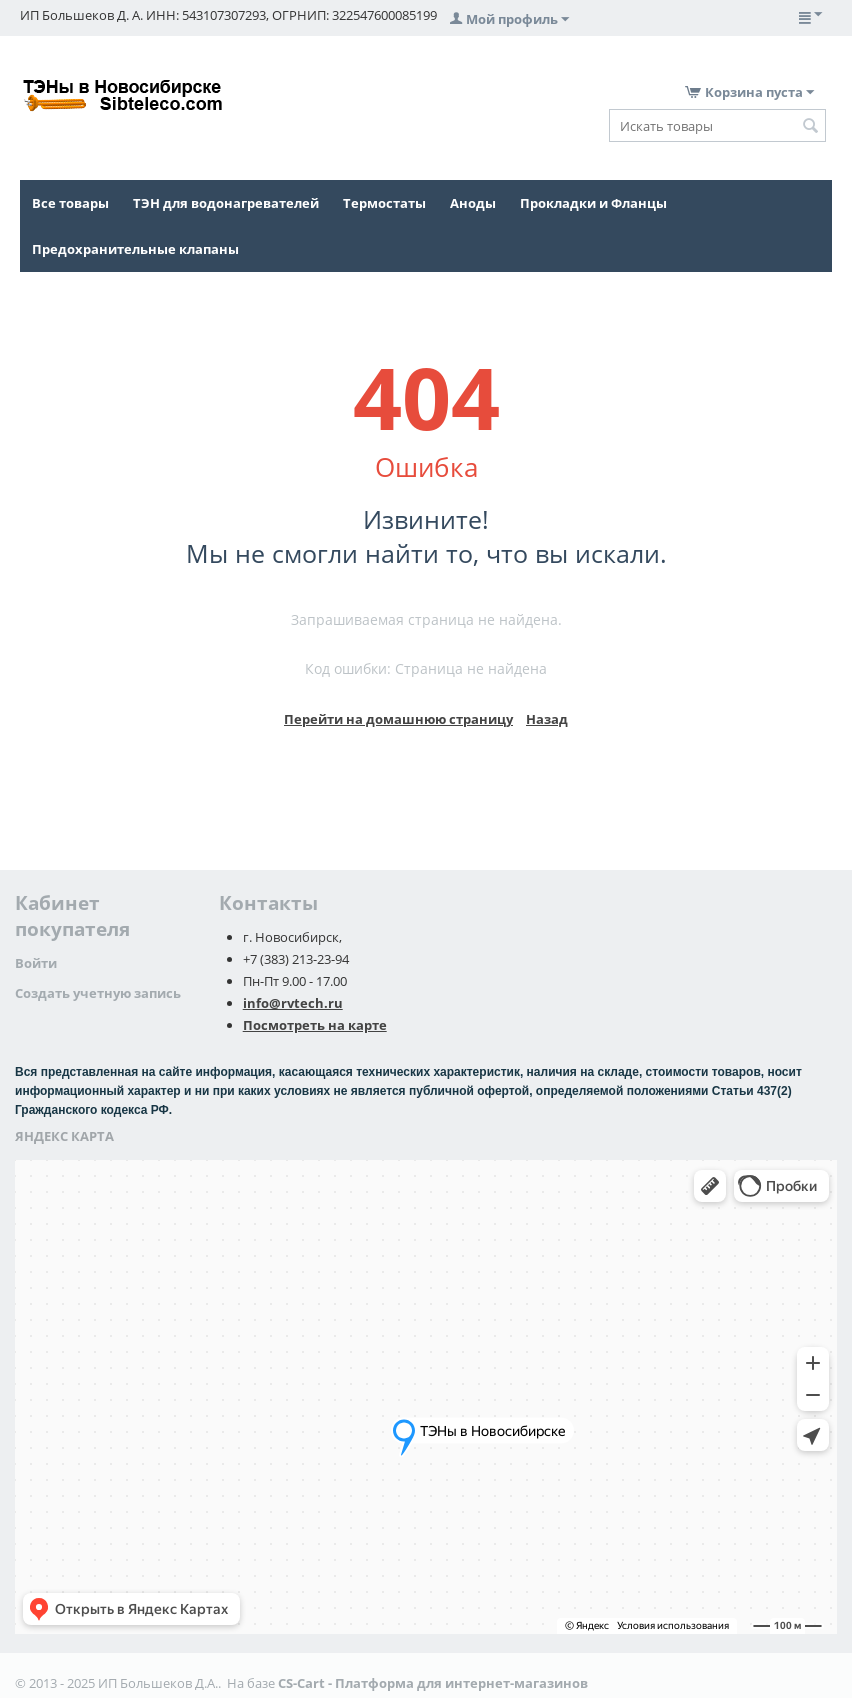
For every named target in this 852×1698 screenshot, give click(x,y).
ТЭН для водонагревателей (226, 203)
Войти (36, 963)
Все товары (70, 203)
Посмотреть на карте (315, 1025)
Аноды (473, 203)
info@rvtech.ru (293, 1003)
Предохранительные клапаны (135, 249)
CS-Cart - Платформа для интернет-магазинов (433, 1683)
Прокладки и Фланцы (593, 203)
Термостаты (384, 203)
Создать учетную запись (98, 993)
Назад (547, 719)
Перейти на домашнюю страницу (398, 719)
